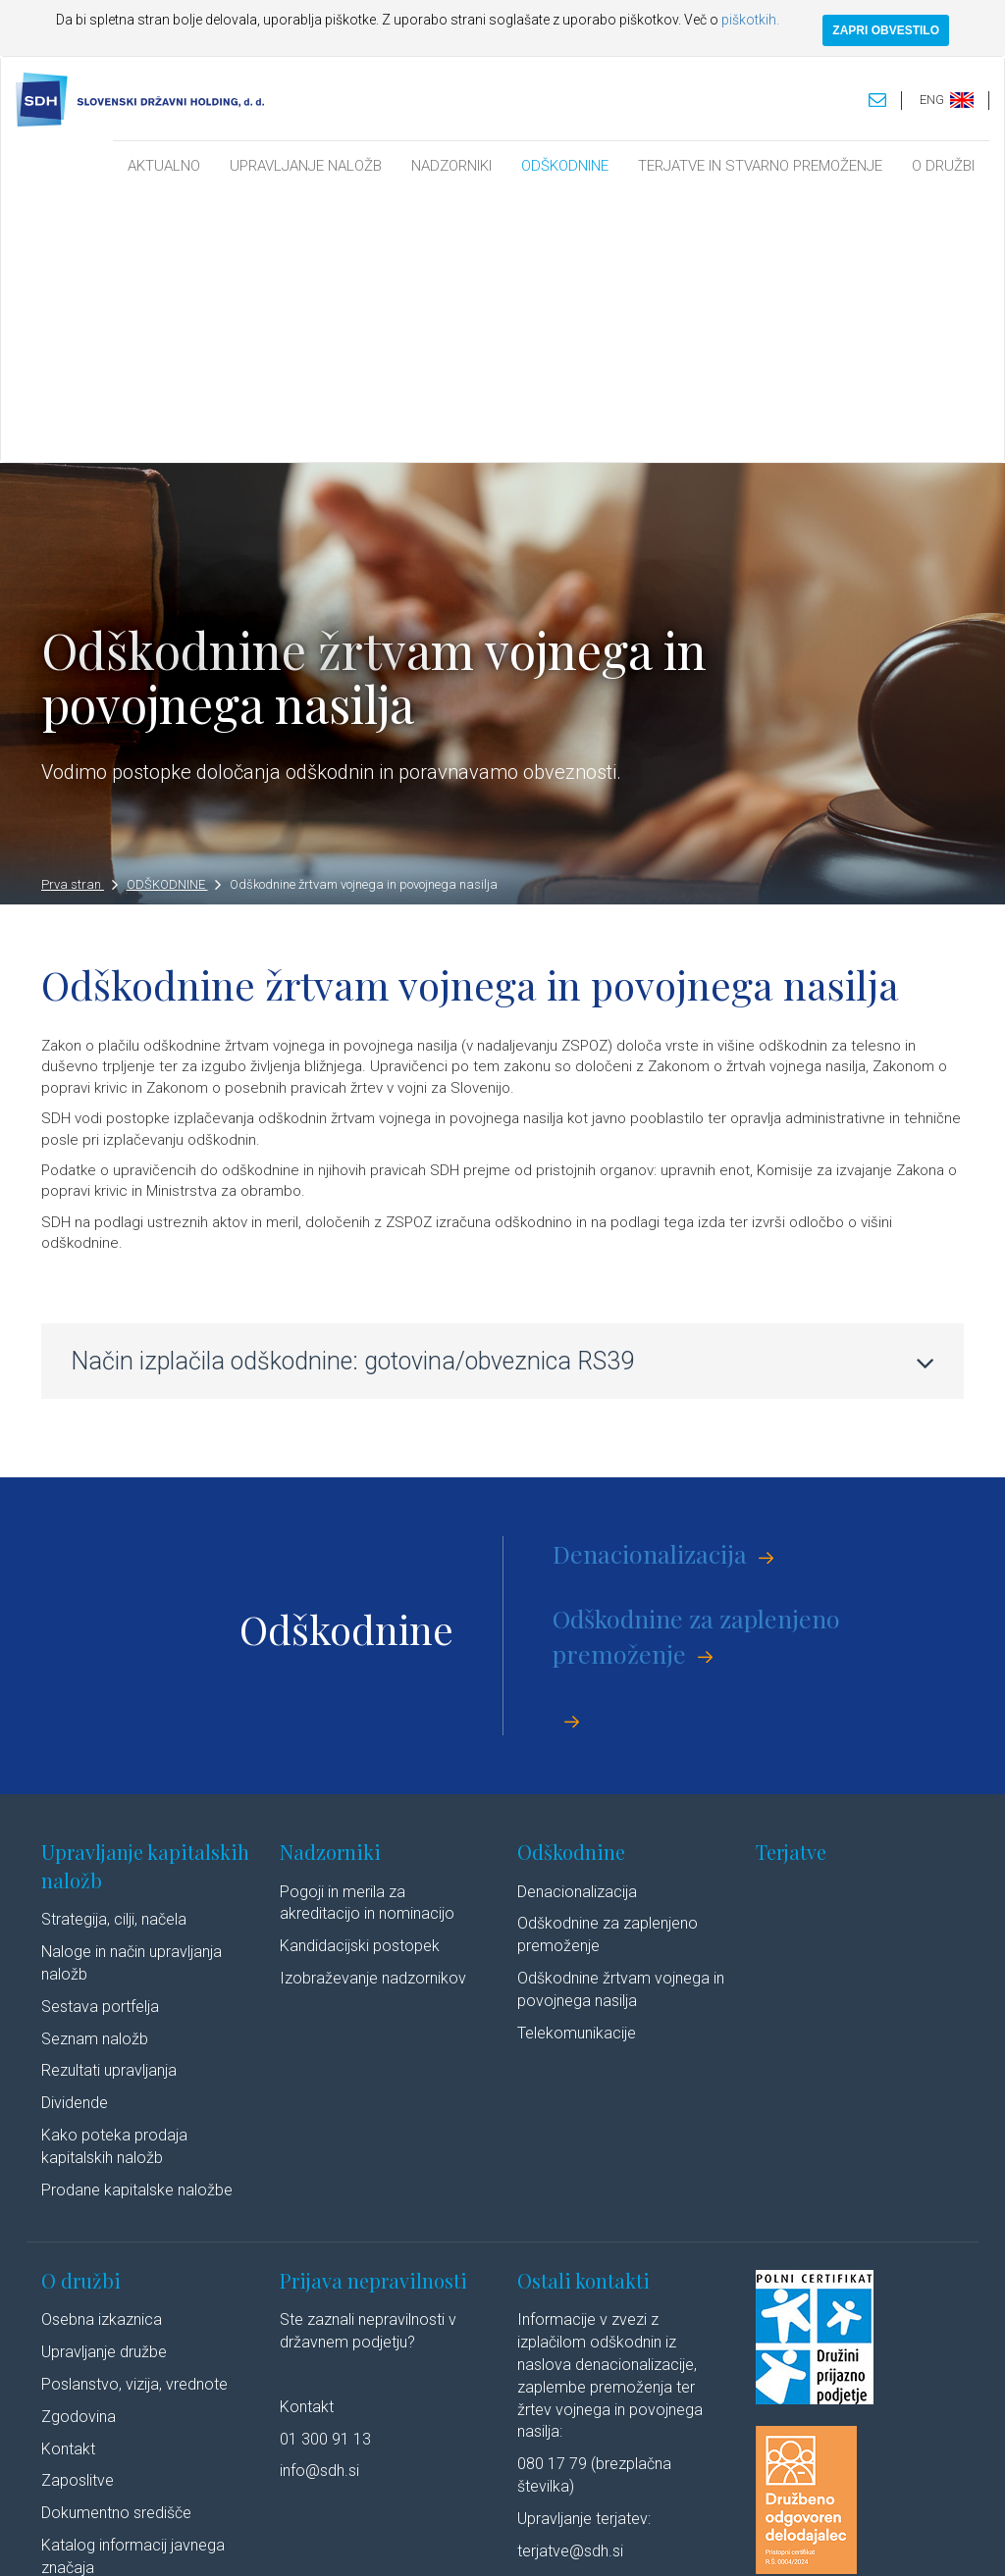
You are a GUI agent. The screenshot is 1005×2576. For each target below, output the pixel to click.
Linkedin (798, 2541)
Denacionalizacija (650, 1285)
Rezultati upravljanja (109, 1802)
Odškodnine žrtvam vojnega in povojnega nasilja (364, 616)
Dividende (74, 1835)
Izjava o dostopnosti (642, 2541)
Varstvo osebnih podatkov (389, 2541)
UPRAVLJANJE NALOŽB (306, 166)
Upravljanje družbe (104, 2083)
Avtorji (731, 2541)
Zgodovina (78, 2147)
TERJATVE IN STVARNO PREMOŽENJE (760, 166)
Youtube (880, 2541)
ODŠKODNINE (564, 166)
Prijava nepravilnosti (373, 2011)
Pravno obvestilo (256, 2541)
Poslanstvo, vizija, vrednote (134, 2115)
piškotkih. (750, 19)
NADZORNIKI (451, 166)
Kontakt (68, 2180)
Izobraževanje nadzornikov (373, 1710)
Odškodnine (571, 1584)
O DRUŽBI (943, 166)
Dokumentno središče (116, 2245)
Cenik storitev (87, 2363)
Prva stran (79, 616)
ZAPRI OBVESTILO (885, 30)
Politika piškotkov (524, 2541)
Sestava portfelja (100, 1737)
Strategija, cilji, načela (113, 1651)
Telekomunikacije (576, 1764)
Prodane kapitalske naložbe (137, 1921)
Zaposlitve (77, 2212)
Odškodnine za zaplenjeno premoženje (696, 1367)
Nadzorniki (330, 1584)
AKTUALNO (164, 166)
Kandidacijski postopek (360, 1678)
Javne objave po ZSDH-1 (127, 2331)
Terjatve (791, 1584)
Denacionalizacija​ (577, 1623)
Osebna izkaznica (101, 2051)
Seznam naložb (94, 1770)
